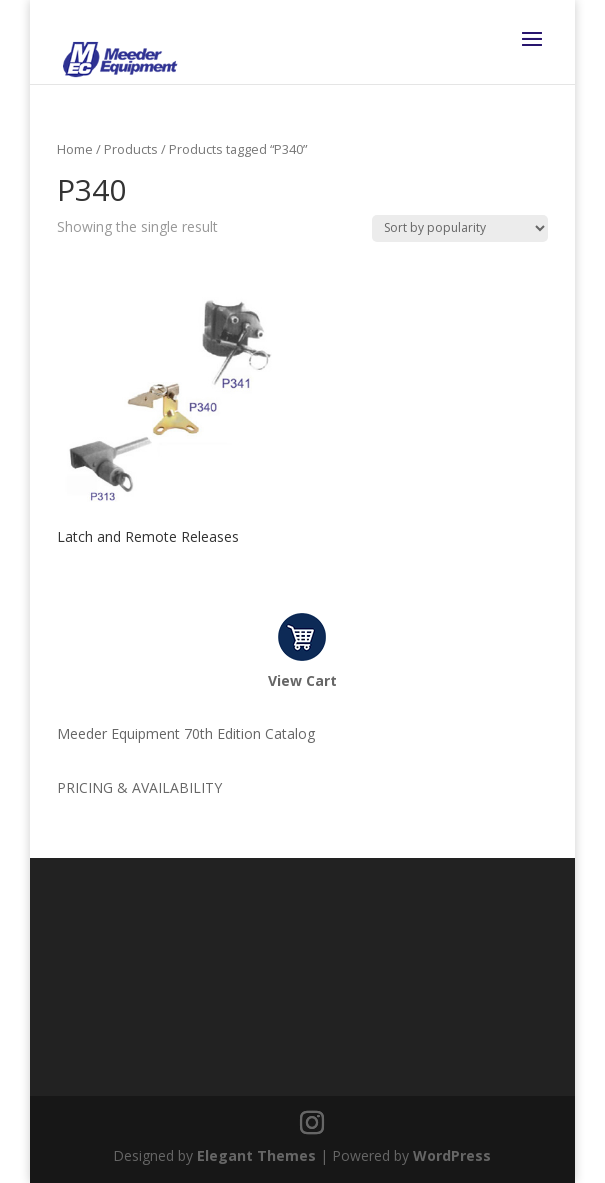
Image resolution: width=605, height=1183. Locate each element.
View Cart (302, 680)
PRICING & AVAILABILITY (139, 787)
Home (75, 149)
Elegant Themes (256, 1155)
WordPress (452, 1155)
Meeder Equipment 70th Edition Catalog (186, 733)
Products (131, 149)
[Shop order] (460, 228)
